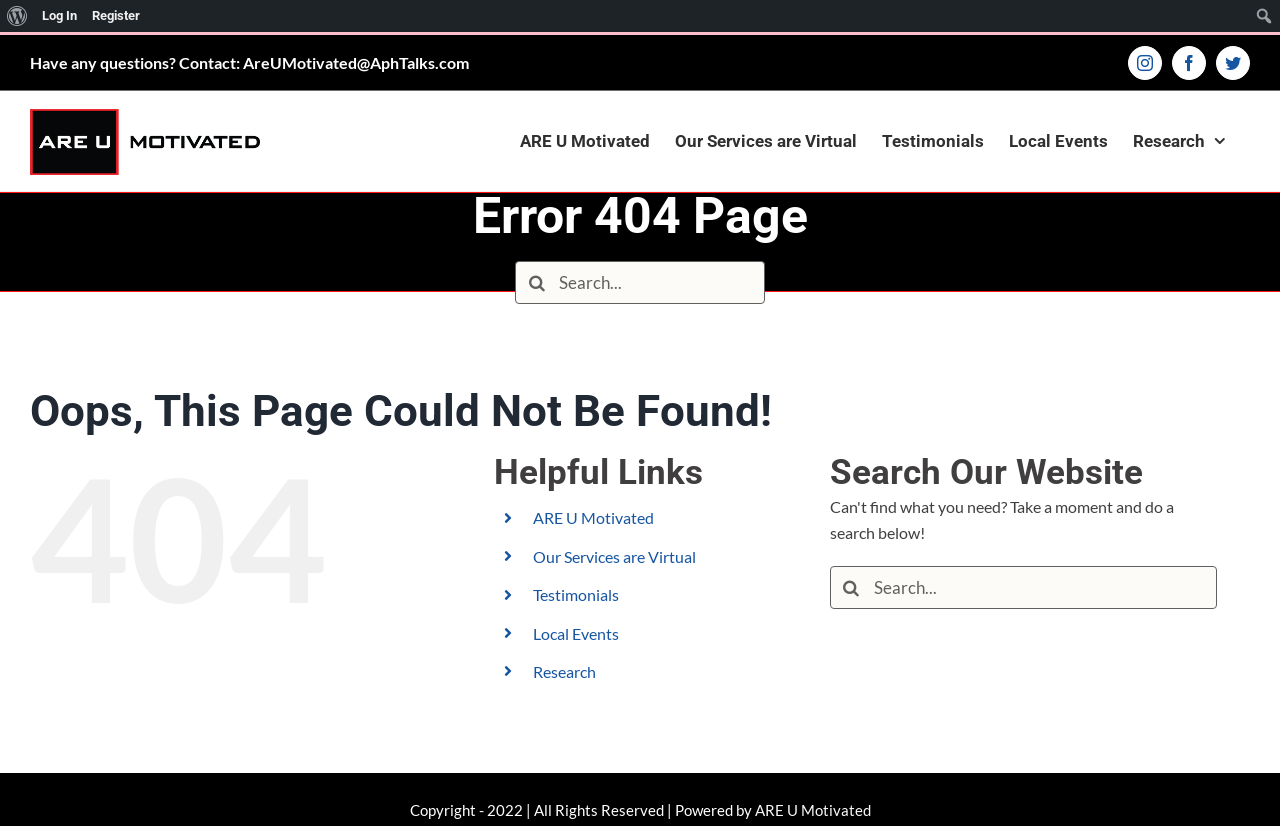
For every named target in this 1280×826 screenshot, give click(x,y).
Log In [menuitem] (59, 15)
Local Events (576, 633)
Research (564, 671)
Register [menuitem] (116, 15)
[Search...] (640, 282)
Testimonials (576, 594)
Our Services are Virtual (614, 556)
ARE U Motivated (593, 517)
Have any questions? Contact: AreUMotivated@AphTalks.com (249, 62)
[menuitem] (17, 16)
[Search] (536, 282)
